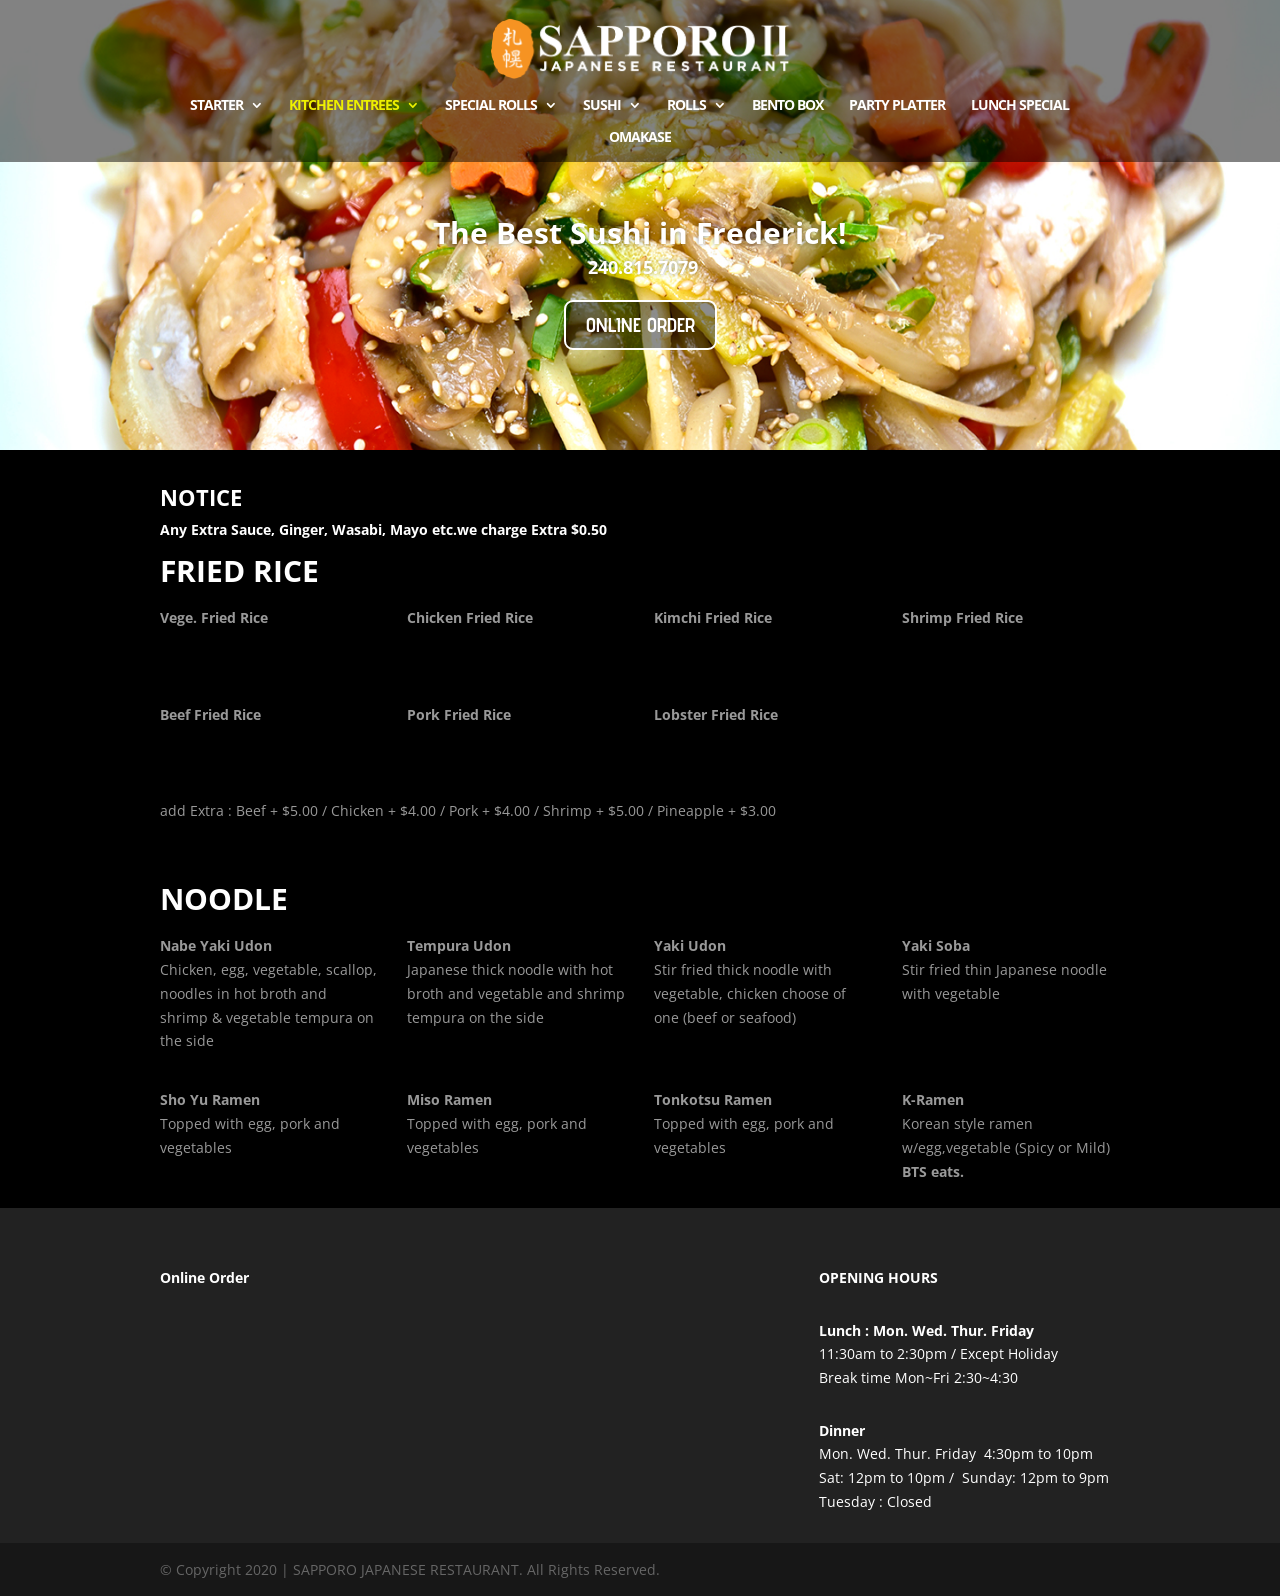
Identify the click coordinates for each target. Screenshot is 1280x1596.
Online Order (640, 325)
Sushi (602, 106)
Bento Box (787, 106)
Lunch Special (1020, 106)
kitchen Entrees (344, 106)
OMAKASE (640, 138)
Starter (216, 106)
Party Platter (897, 106)
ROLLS (686, 106)
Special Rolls (491, 106)
